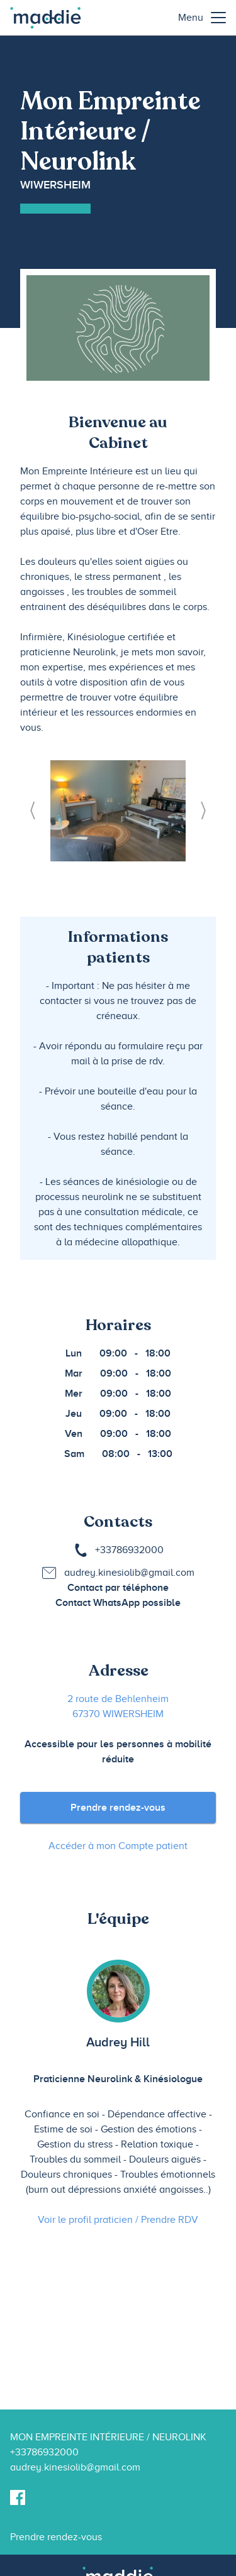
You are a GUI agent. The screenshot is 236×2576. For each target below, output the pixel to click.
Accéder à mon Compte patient (118, 1846)
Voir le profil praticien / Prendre (118, 2219)
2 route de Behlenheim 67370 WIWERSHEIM (118, 1706)
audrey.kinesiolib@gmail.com (129, 1572)
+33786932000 (129, 1550)
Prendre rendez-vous (118, 1807)
